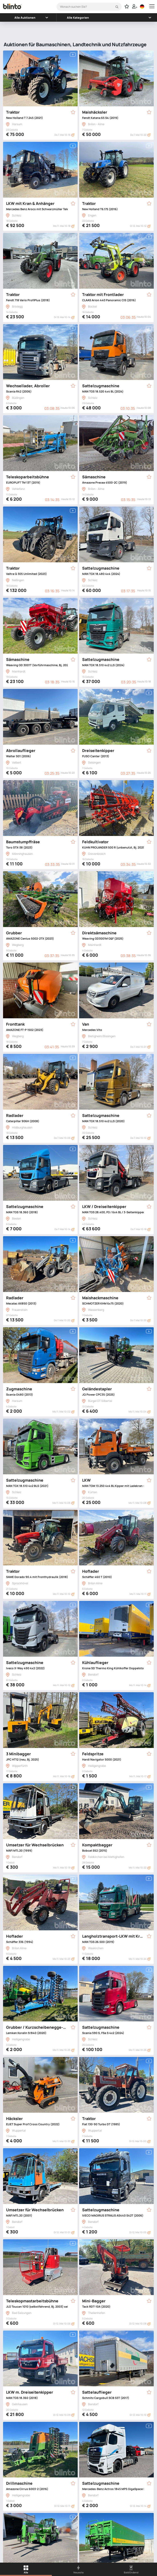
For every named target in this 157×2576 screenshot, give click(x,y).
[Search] (89, 7)
